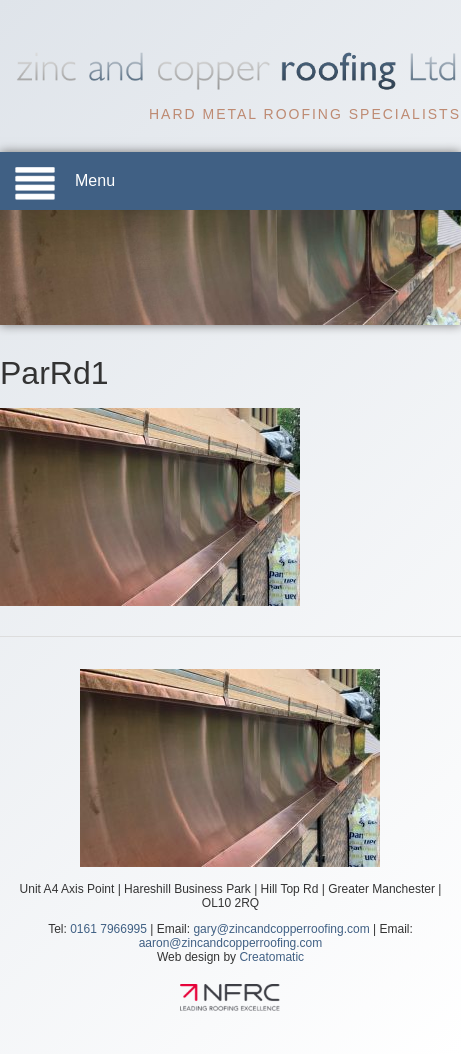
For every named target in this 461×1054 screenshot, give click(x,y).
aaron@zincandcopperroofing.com (231, 943)
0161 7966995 (108, 929)
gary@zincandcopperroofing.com (281, 929)
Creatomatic (271, 957)
